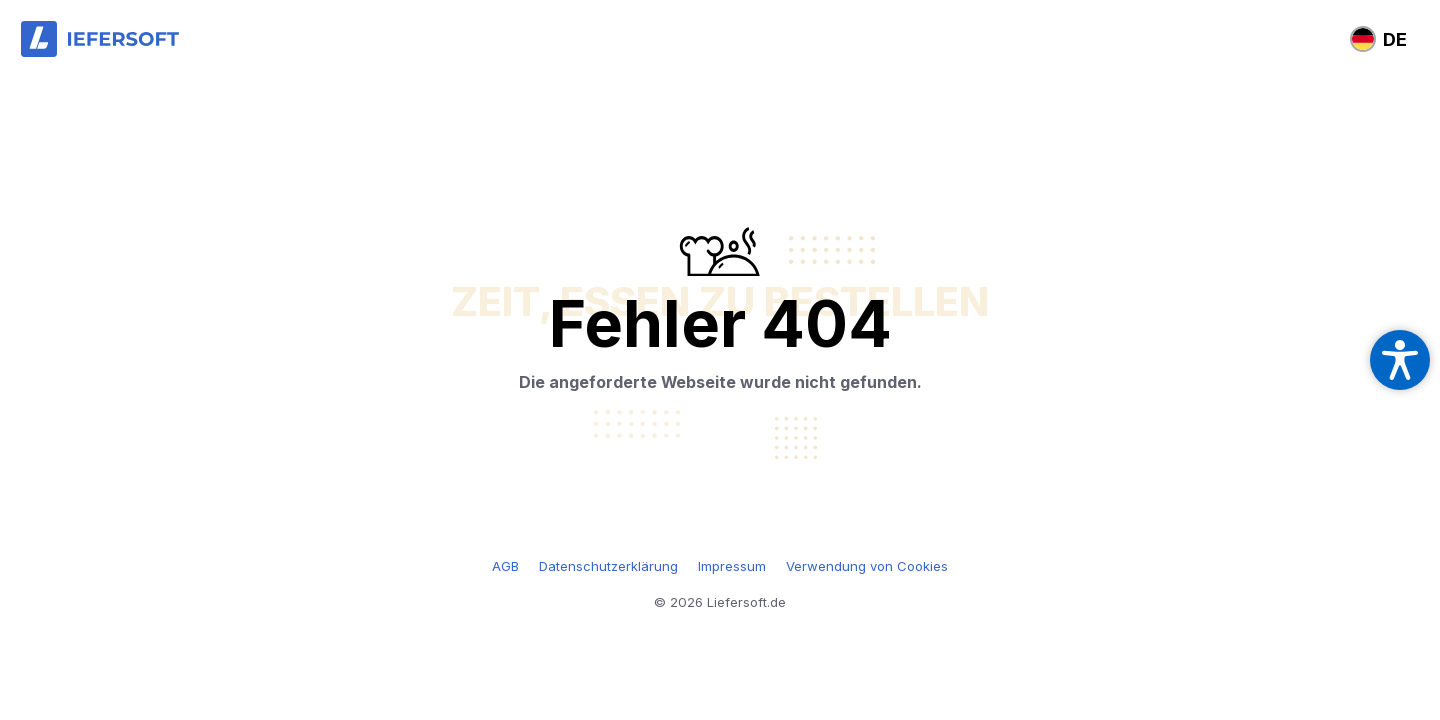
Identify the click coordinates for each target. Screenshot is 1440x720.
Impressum (732, 566)
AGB (505, 566)
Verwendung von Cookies (867, 566)
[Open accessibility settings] (1400, 360)
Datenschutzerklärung (608, 566)
